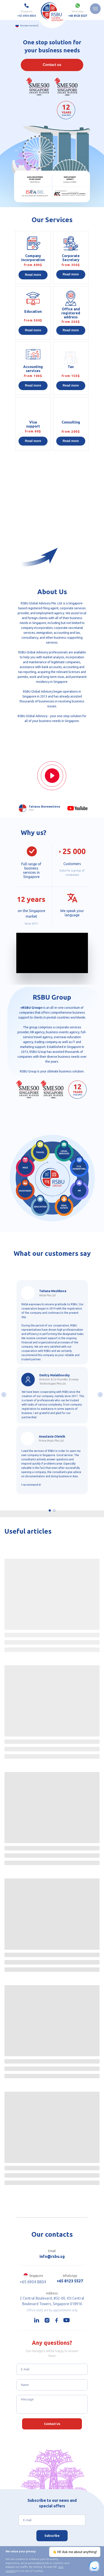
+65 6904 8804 (26, 15)
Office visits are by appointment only (52, 2310)
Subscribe (52, 2535)
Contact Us (52, 2424)
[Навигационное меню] (95, 8)
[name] (52, 2384)
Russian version (28, 25)
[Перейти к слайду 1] (50, 1510)
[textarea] (52, 2404)
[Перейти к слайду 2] (54, 1510)
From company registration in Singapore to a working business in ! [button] (52, 520)
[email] (52, 2369)
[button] (52, 65)
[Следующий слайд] (100, 1394)
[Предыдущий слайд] (3, 1394)
